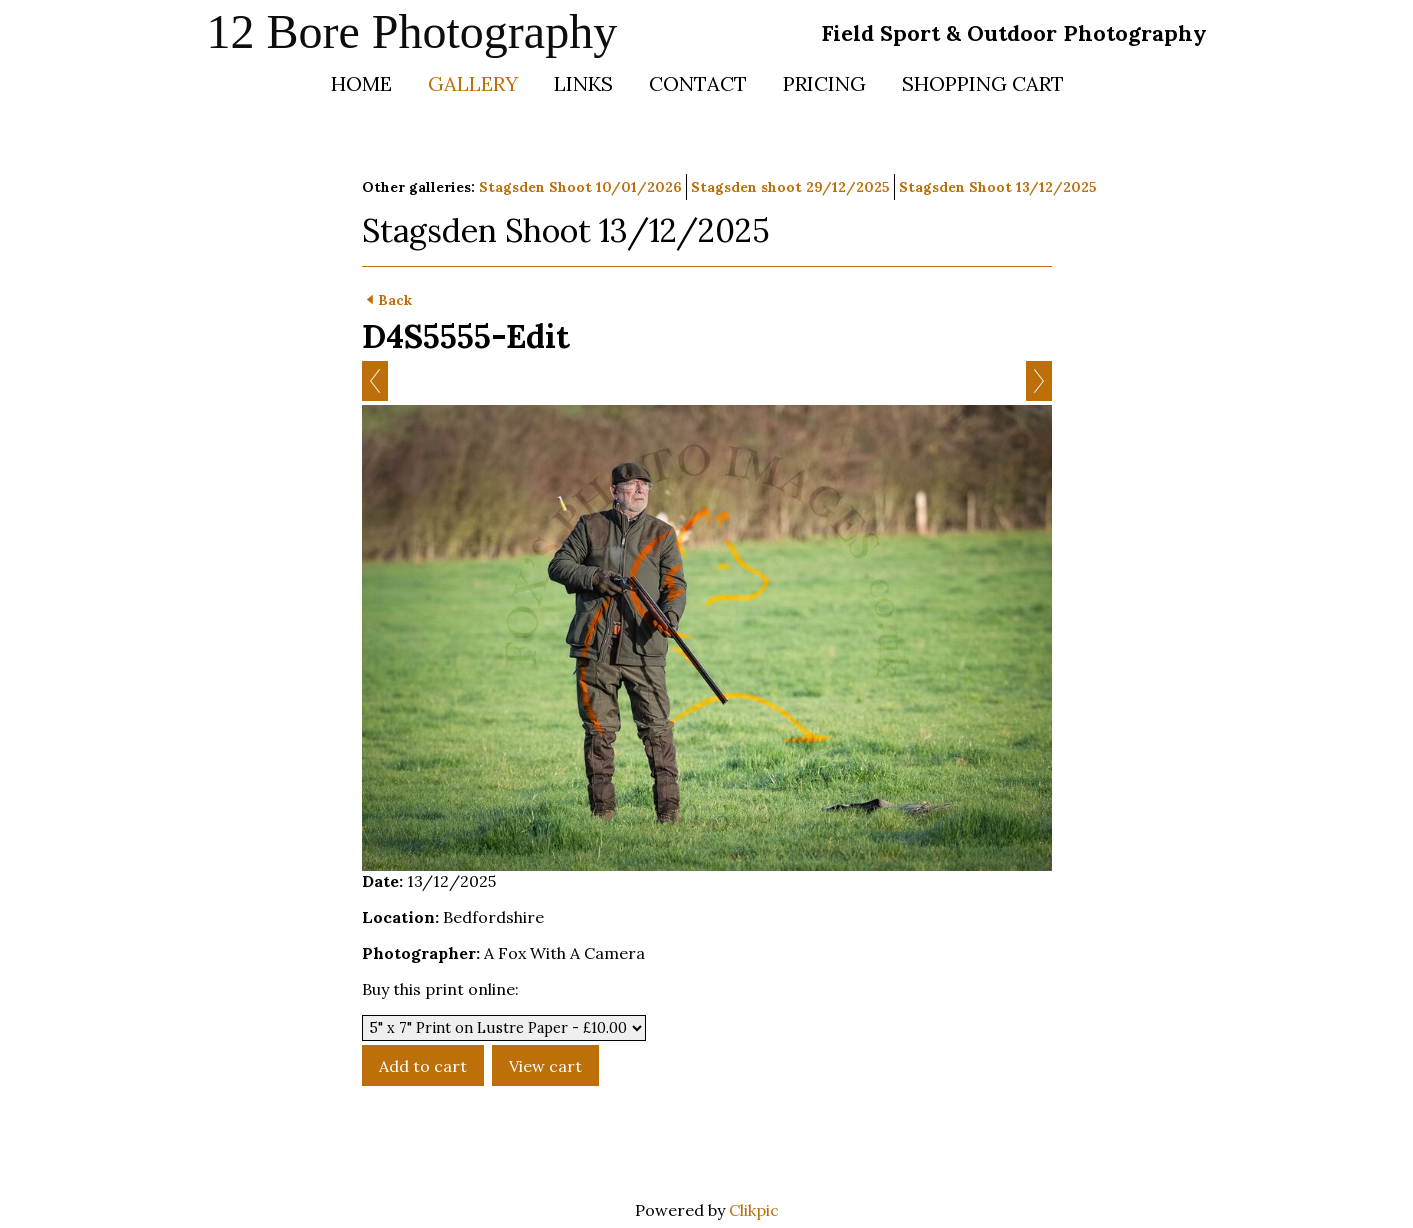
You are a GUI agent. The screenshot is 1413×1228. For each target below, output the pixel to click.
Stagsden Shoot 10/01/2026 (580, 187)
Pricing (824, 83)
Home (361, 83)
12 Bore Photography (412, 31)
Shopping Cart (983, 83)
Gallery (473, 83)
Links (583, 83)
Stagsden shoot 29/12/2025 (790, 187)
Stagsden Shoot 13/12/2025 (998, 187)
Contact (698, 83)
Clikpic (754, 1210)
